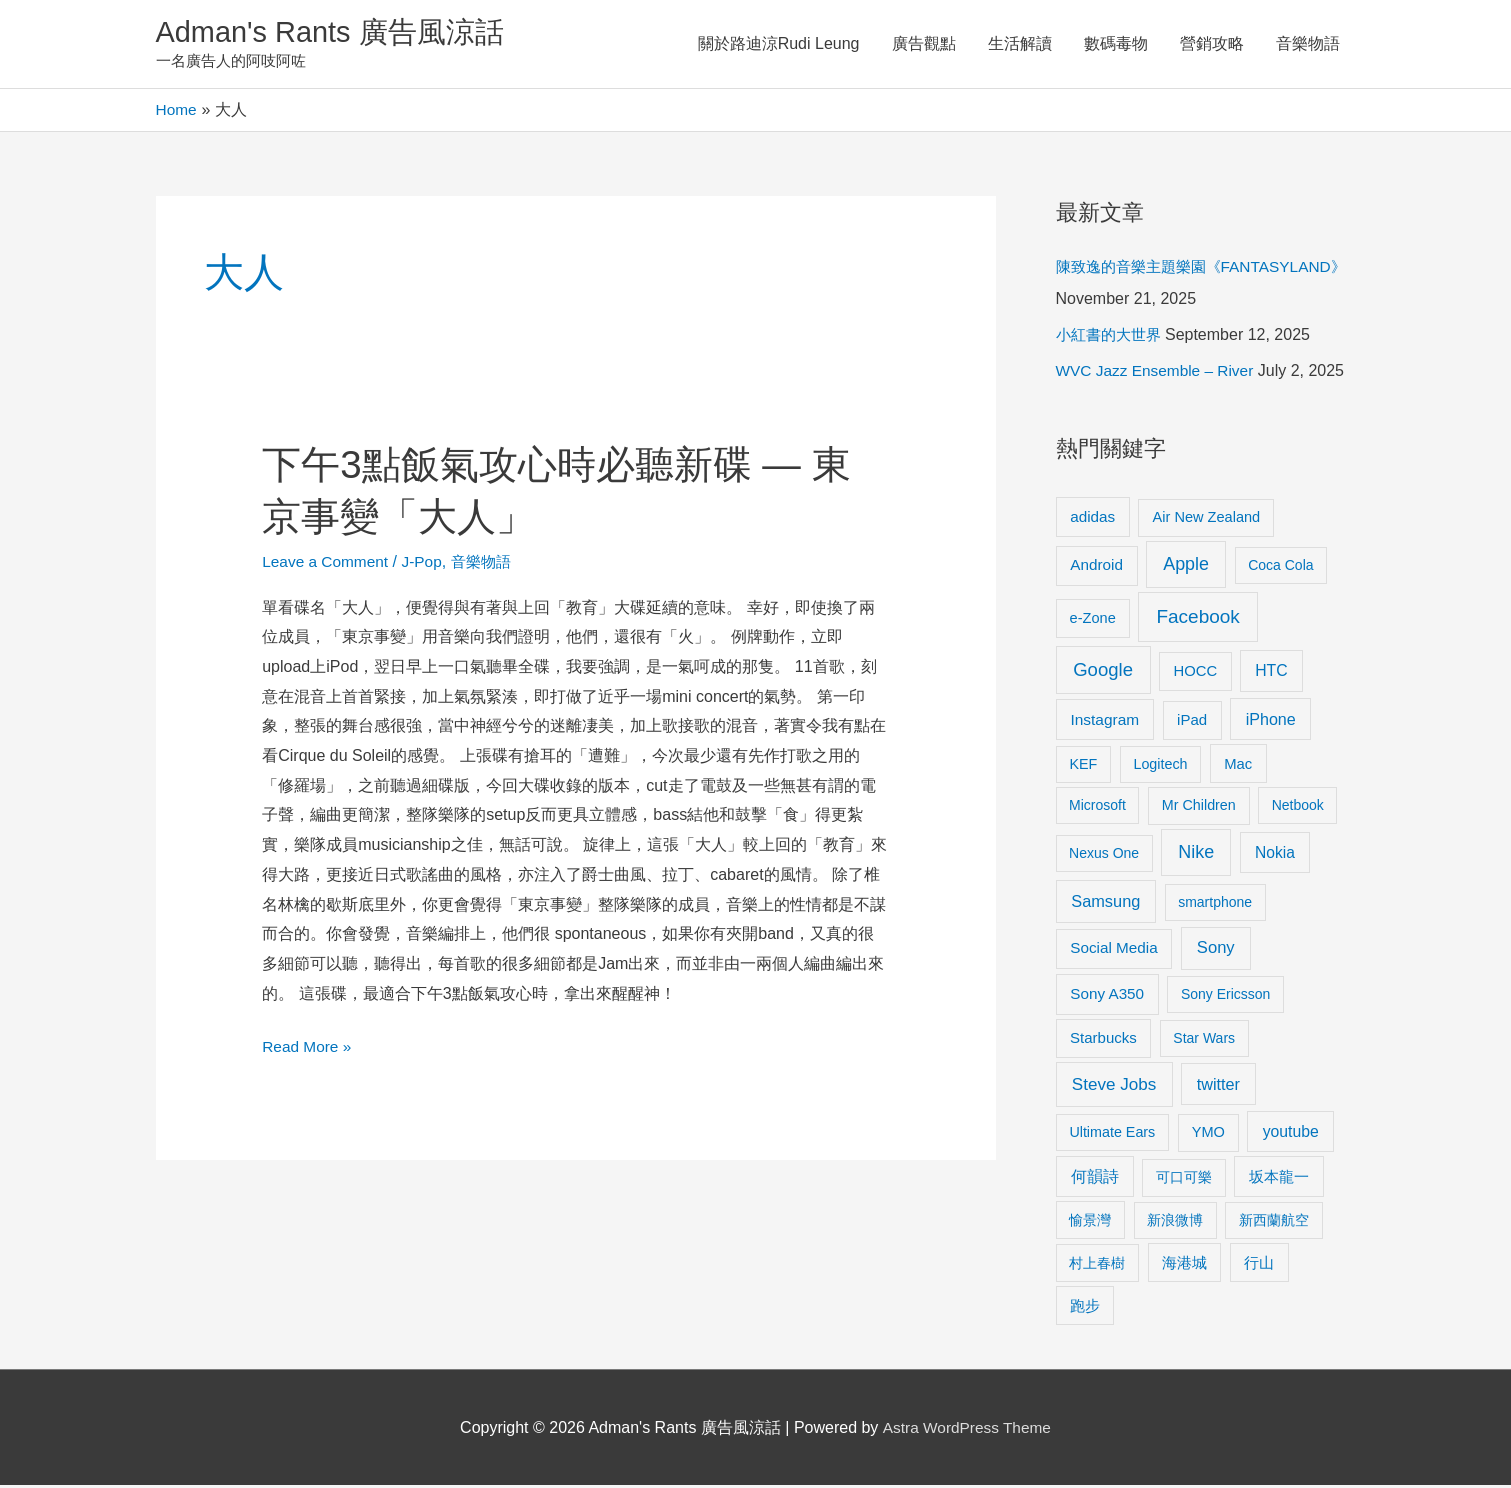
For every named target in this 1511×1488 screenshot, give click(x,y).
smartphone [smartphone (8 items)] (1215, 905)
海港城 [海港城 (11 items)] (1184, 1265)
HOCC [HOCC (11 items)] (1195, 673)
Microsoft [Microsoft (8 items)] (1097, 808)
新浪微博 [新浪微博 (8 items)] (1175, 1222)
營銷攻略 (1212, 44)
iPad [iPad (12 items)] (1192, 722)
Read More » (308, 1046)
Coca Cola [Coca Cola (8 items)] (1280, 568)
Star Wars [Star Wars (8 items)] (1204, 1041)
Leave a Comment (327, 563)
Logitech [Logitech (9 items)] (1160, 766)
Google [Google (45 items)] (1103, 671)
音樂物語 (1308, 44)
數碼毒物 (1116, 44)
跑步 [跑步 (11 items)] (1085, 1308)
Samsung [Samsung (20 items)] (1105, 904)
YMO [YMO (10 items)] (1208, 1134)
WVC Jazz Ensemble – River (1158, 373)
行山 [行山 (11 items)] (1259, 1265)
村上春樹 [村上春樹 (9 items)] (1097, 1265)
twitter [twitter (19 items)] (1218, 1086)
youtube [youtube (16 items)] (1291, 1133)
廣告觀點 (924, 44)
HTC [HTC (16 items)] (1271, 672)
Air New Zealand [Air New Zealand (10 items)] (1207, 519)
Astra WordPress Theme (966, 1429)
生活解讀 (1020, 44)
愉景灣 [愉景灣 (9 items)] (1090, 1222)
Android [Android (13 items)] (1096, 567)
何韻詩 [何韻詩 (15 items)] (1095, 1179)
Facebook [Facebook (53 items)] (1197, 618)
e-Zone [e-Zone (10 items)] (1093, 620)
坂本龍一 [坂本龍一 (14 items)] (1279, 1179)
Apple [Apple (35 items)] (1186, 567)
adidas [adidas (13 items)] (1092, 518)
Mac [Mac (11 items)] (1238, 766)
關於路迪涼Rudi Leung (779, 44)
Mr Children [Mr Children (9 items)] (1199, 808)
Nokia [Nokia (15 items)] (1275, 855)
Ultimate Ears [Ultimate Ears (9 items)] (1112, 1134)
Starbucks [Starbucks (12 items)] (1103, 1040)
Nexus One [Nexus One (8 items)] (1104, 856)
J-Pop (427, 563)
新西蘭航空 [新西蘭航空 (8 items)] (1274, 1222)
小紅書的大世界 (1112, 337)
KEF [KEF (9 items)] (1083, 766)
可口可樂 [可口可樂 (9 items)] (1184, 1180)
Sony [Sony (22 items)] (1216, 950)
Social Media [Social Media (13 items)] (1113, 950)
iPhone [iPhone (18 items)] (1271, 722)
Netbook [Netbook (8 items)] (1298, 808)
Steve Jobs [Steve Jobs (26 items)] (1114, 1086)
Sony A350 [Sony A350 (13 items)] (1107, 996)
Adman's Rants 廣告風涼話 (336, 33)
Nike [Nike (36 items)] (1196, 855)
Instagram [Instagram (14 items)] (1104, 722)
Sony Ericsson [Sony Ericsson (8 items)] (1225, 997)
